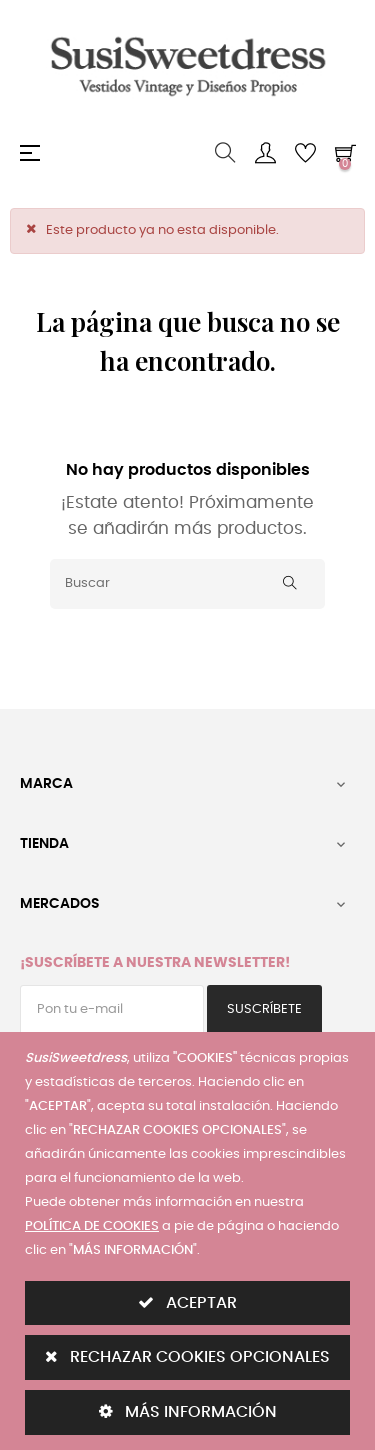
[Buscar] (187, 584)
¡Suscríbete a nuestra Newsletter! (155, 963)
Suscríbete (264, 1009)
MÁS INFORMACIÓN (188, 1411)
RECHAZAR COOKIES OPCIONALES (187, 1356)
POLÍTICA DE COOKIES (92, 1226)
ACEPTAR (187, 1302)
